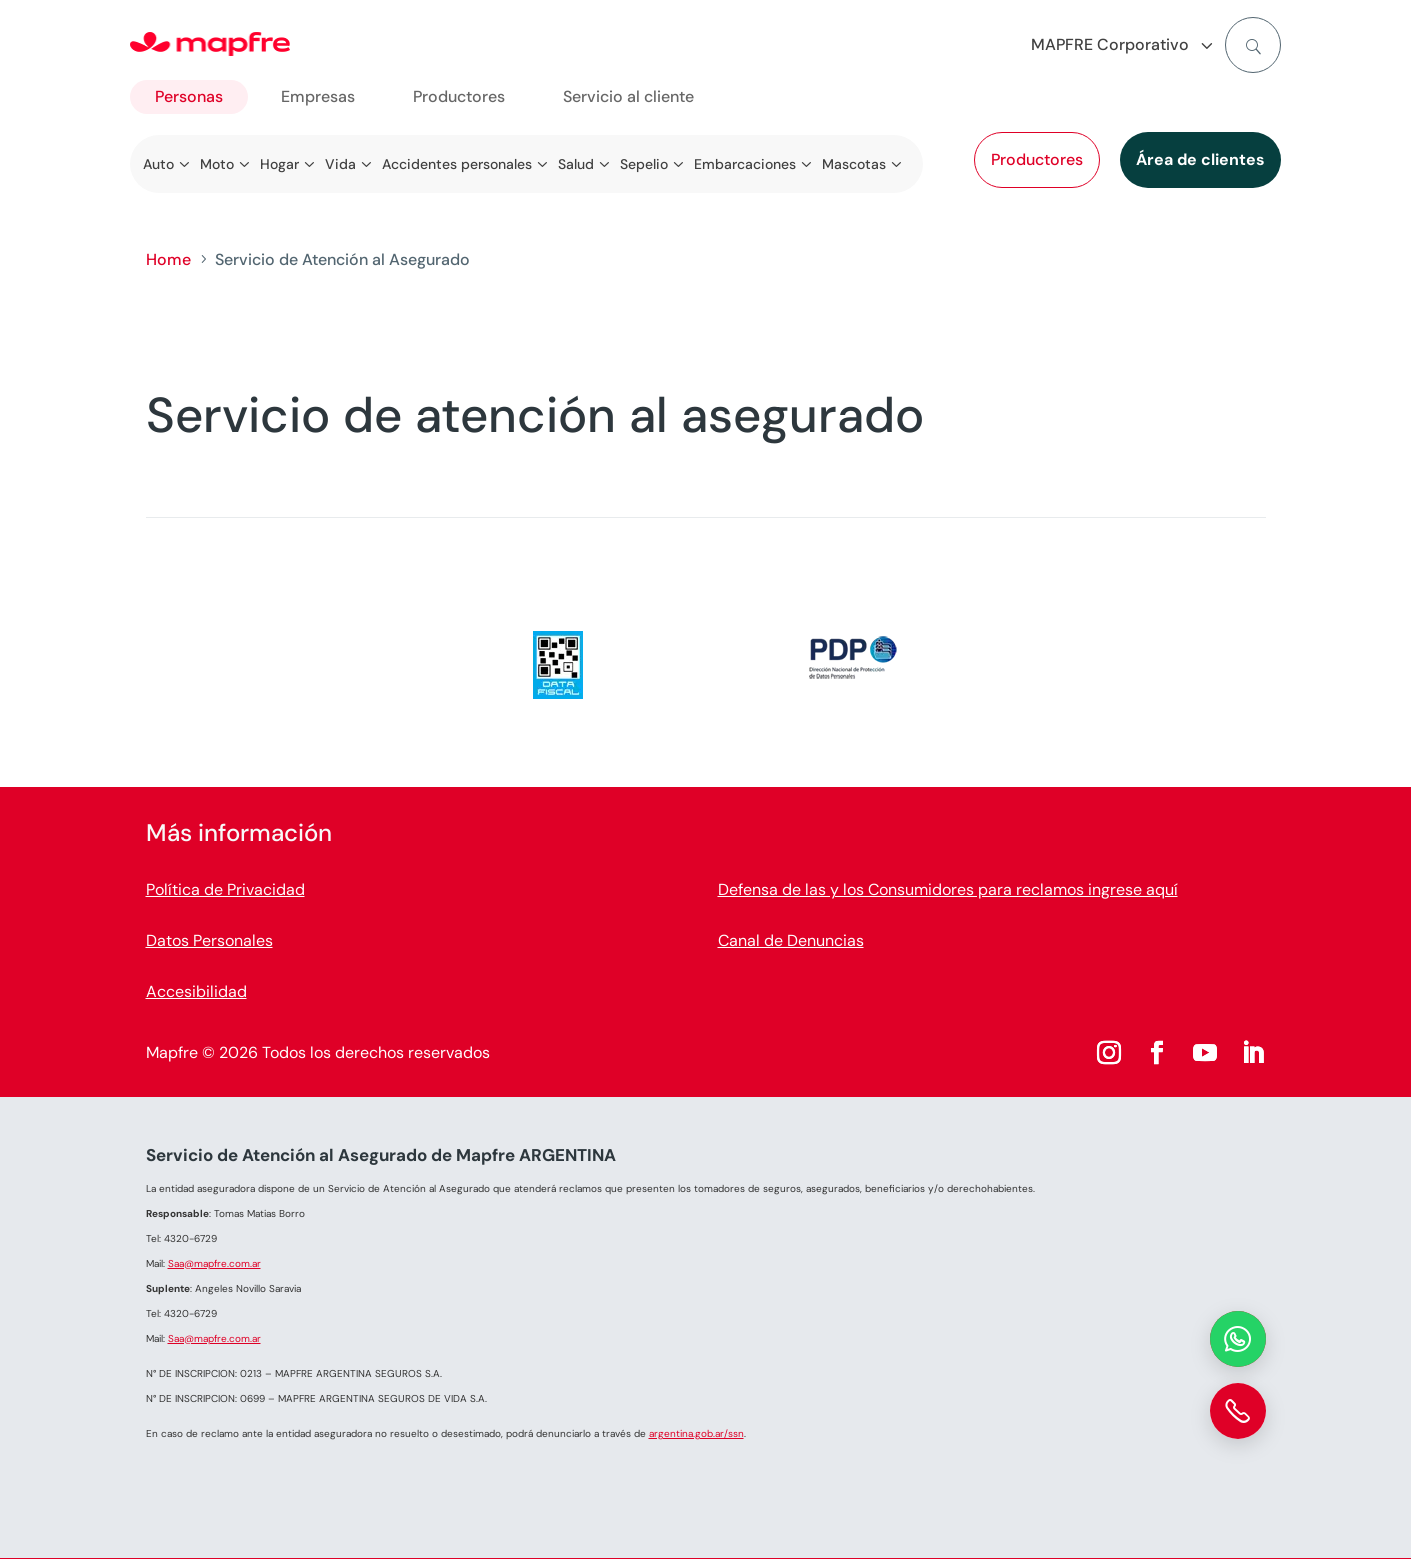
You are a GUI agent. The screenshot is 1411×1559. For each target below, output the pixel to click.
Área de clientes (1200, 159)
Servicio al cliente (628, 96)
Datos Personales (209, 940)
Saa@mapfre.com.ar (214, 1263)
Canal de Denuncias (791, 940)
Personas (189, 96)
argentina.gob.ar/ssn (696, 1433)
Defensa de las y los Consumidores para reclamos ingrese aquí (948, 889)
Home (168, 259)
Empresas (318, 96)
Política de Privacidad (225, 889)
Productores (1037, 159)
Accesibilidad (196, 991)
